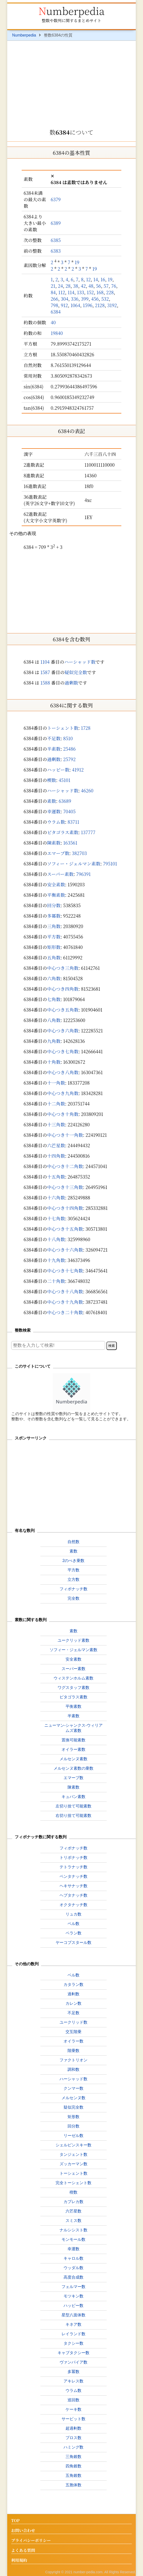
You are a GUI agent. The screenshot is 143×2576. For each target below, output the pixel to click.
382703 (79, 853)
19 (77, 262)
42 (83, 286)
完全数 (73, 1598)
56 (98, 286)
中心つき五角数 (62, 1009)
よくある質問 (23, 2550)
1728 (85, 728)
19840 (57, 333)
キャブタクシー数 (73, 2353)
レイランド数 (73, 2334)
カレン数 (73, 2003)
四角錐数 (73, 2466)
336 (74, 298)
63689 (65, 801)
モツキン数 (73, 2296)
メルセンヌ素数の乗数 (73, 1768)
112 (61, 292)
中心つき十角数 (62, 1114)
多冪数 (54, 915)
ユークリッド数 (73, 2022)
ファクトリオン (73, 2060)
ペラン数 (73, 1933)
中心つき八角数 (62, 1072)
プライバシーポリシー (31, 2540)
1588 (45, 682)
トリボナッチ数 (73, 1857)
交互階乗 (73, 2032)
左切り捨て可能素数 (73, 1806)
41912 (78, 769)
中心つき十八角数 (65, 1291)
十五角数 (56, 1176)
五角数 (54, 957)
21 (53, 286)
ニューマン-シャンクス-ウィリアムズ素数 (73, 1728)
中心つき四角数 (62, 988)
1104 (45, 661)
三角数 (54, 926)
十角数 (54, 1062)
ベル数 (73, 1975)
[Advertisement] (71, 83)
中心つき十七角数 (65, 1270)
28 (68, 286)
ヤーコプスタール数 (73, 1942)
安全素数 (56, 884)
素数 (51, 801)
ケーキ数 (73, 2409)
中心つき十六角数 (65, 1249)
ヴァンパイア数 (73, 2362)
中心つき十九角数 (65, 1302)
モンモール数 (73, 2239)
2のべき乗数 (74, 1560)
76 (113, 286)
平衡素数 (56, 895)
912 (64, 305)
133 (80, 292)
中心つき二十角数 (65, 1312)
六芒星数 (56, 1145)
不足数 (54, 738)
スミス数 (73, 2220)
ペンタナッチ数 (73, 1876)
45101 (64, 780)
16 (102, 279)
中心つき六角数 (62, 1030)
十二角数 (56, 1103)
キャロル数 (73, 2258)
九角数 (54, 1041)
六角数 (54, 978)
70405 (69, 811)
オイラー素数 (73, 1749)
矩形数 (54, 947)
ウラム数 (56, 821)
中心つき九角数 (62, 1093)
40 (53, 322)
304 (64, 298)
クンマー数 (73, 2088)
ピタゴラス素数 (62, 832)
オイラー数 (73, 2041)
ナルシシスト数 (73, 2230)
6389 (56, 223)
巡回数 (73, 2400)
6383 (56, 250)
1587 (45, 672)
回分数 (54, 905)
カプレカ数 (73, 2202)
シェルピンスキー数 (73, 2145)
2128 (100, 305)
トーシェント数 (62, 728)
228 (110, 292)
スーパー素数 (60, 874)
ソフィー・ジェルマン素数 (73, 863)
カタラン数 (73, 1984)
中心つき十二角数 (65, 1166)
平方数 (54, 936)
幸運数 (54, 811)
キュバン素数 (73, 1797)
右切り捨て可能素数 (73, 1815)
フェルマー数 (73, 2287)
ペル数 (73, 1924)
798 (54, 305)
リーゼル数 (73, 2135)
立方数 (73, 1579)
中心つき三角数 (62, 968)
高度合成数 (73, 2277)
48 (90, 286)
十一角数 (56, 1082)
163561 (70, 842)
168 (100, 292)
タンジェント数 (73, 2154)
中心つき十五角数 (65, 1229)
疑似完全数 (76, 672)
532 (105, 298)
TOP (15, 2520)
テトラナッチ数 (73, 1867)
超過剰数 (73, 2428)
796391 (83, 874)
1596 (87, 305)
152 (90, 292)
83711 (73, 821)
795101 (110, 863)
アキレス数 (73, 2381)
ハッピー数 (58, 769)
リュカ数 (73, 1914)
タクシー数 (73, 2343)
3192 (112, 305)
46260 (87, 790)
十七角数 (56, 1218)
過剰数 (71, 682)
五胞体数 (73, 2485)
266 (54, 298)
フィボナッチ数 (73, 1589)
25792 (69, 759)
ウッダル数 (73, 2268)
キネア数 (73, 2324)
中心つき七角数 (62, 1051)
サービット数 (73, 2419)
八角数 (54, 1020)
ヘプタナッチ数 (73, 1895)
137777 (88, 832)
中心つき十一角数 (65, 1135)
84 (53, 292)
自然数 (73, 1542)
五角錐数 (73, 2475)
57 (106, 286)
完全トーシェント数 (73, 2183)
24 (60, 286)
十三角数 (56, 1124)
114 (71, 292)
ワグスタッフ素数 (73, 1687)
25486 (69, 748)
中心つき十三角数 (65, 1187)
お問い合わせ (23, 2530)
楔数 (51, 780)
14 (95, 279)
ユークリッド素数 (73, 1640)
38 (75, 286)
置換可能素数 (73, 1740)
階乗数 (73, 2050)
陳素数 (54, 842)
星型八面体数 (73, 2315)
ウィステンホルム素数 (73, 1678)
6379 (56, 199)
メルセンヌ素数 (73, 1759)
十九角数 (56, 1260)
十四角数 (56, 1155)
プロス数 (73, 2438)
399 (84, 298)
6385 (56, 240)
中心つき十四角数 (65, 1208)
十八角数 (56, 1239)
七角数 (54, 999)
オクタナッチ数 (73, 1905)
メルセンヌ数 (73, 2098)
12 (88, 279)
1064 (75, 305)
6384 (56, 311)
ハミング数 (73, 2447)
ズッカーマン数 (73, 2164)
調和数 (73, 2069)
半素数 (54, 748)
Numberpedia (71, 10)
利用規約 (19, 2560)
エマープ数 (58, 853)
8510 (68, 738)
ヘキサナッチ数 (73, 1886)
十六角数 (56, 1197)
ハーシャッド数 (79, 661)
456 (95, 298)
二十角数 (56, 1281)
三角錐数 (73, 2456)
